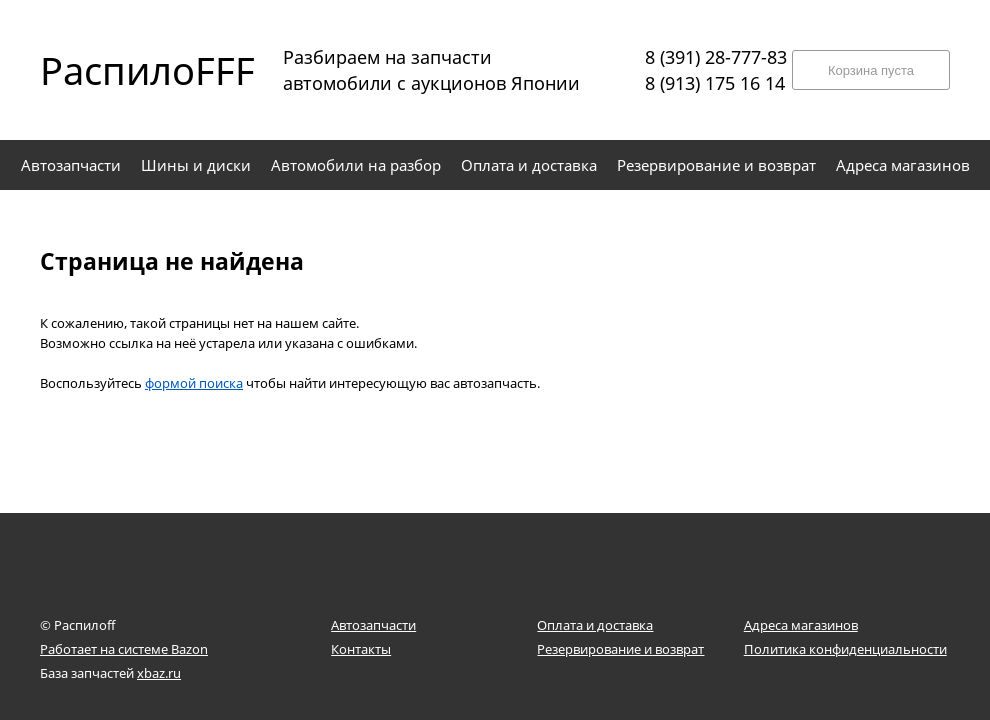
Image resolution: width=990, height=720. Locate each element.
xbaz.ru (159, 673)
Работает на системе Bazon (124, 649)
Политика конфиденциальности (845, 649)
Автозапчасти (373, 625)
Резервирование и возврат (620, 649)
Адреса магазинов (801, 625)
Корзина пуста (871, 70)
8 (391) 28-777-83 (716, 57)
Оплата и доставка (595, 625)
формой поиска (194, 383)
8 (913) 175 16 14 (715, 83)
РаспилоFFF (130, 70)
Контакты (361, 649)
